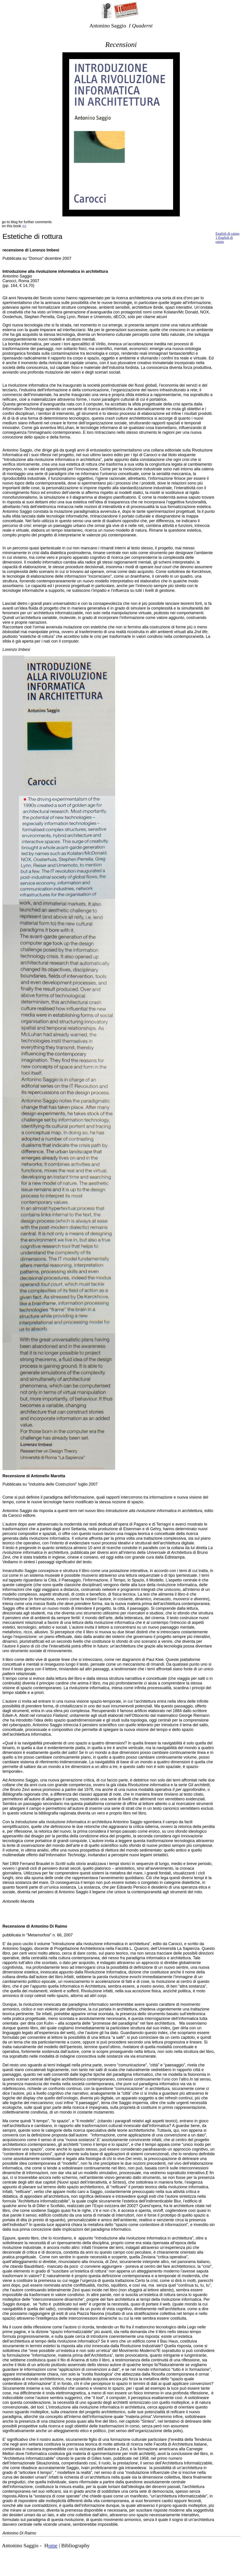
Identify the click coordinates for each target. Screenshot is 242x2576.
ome (52, 2545)
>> (24, 226)
